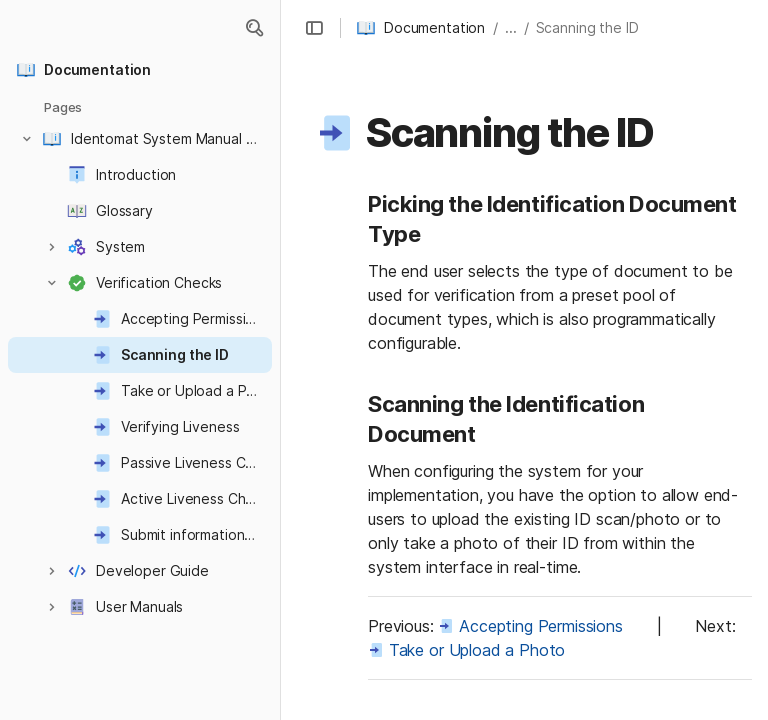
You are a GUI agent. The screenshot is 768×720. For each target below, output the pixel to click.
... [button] (511, 27)
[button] (254, 28)
